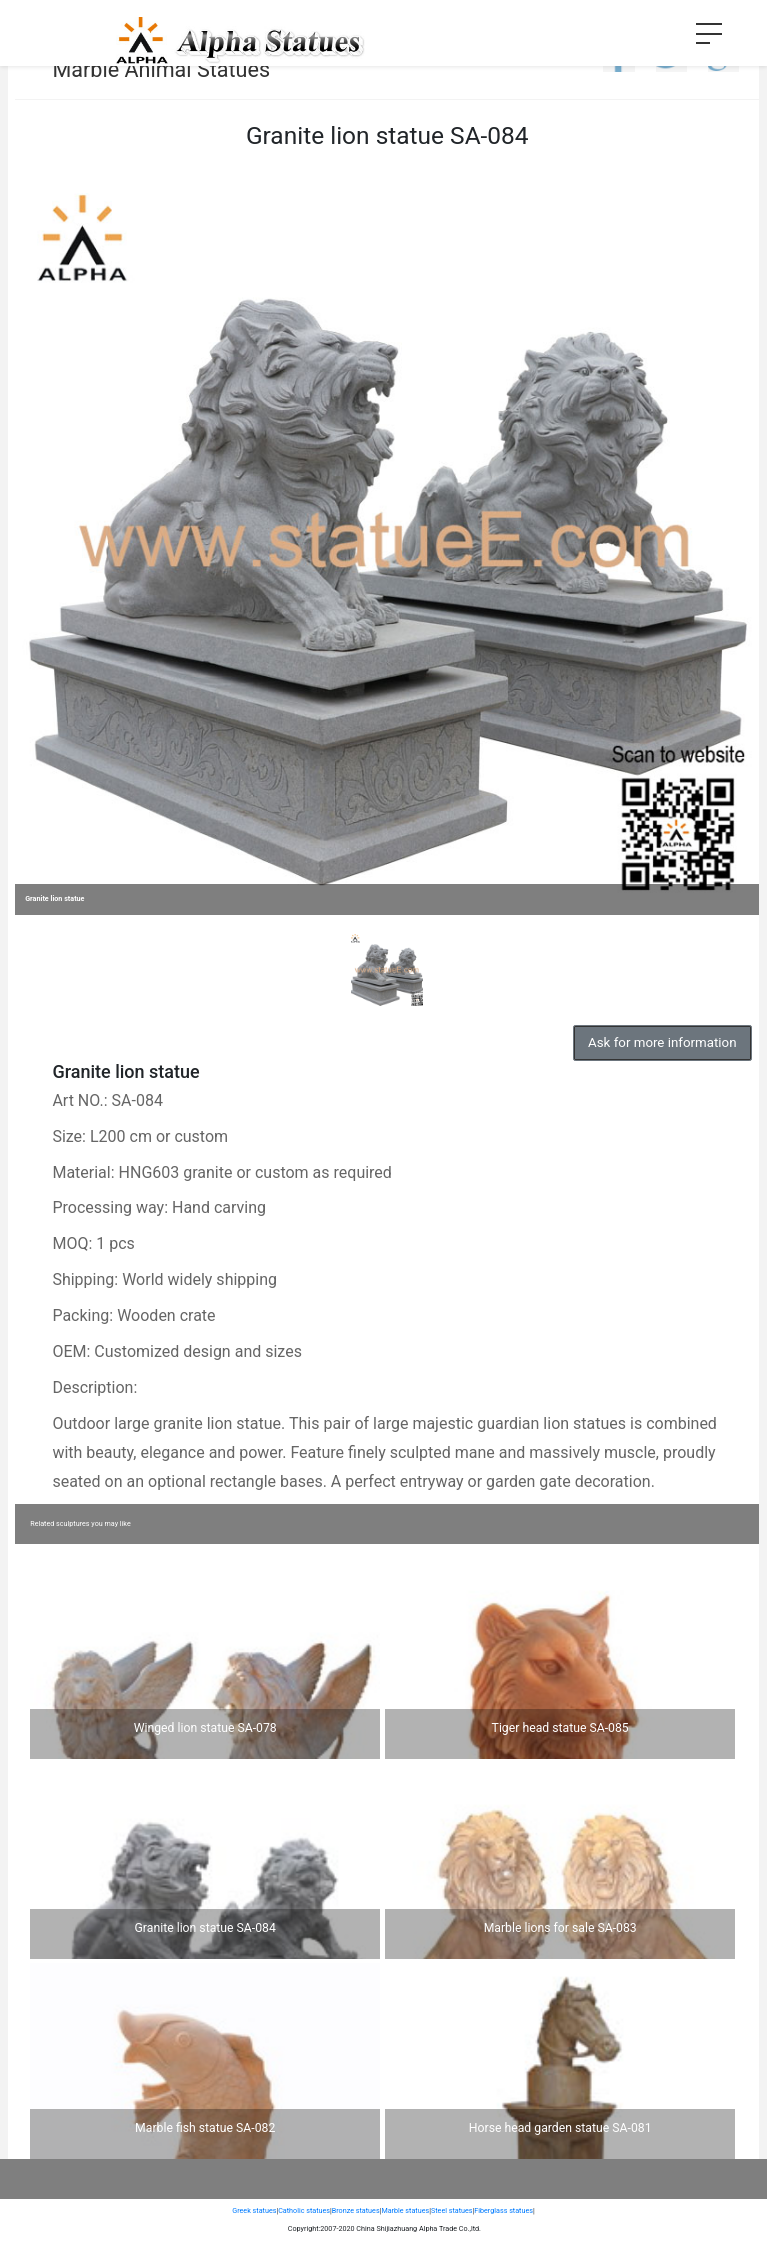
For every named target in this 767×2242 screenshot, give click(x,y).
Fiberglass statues (503, 2210)
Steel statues (452, 2210)
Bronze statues (356, 2210)
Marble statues (405, 2210)
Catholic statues (304, 2210)
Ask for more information (662, 1042)
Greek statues (254, 2210)
